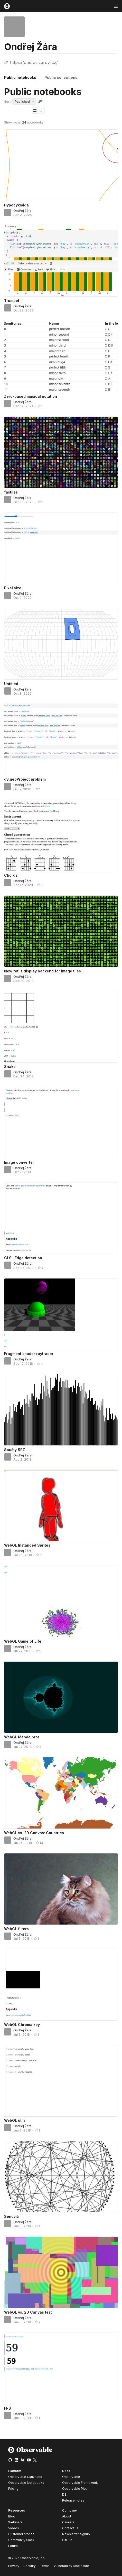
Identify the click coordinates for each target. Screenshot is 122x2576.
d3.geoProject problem (25, 779)
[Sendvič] (61, 2176)
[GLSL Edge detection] (61, 1218)
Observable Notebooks (26, 2483)
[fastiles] (61, 452)
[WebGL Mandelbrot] (61, 1697)
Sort (7, 101)
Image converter (19, 1162)
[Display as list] (41, 110)
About (66, 2516)
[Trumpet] (61, 261)
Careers (68, 2522)
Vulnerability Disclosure (71, 2566)
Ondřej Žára (22, 211)
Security (29, 2566)
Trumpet (11, 300)
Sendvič (11, 2216)
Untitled (11, 683)
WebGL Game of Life (22, 1641)
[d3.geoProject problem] (61, 739)
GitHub (67, 2540)
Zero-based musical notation (30, 396)
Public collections (61, 77)
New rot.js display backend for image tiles (42, 971)
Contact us (70, 2528)
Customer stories (21, 2534)
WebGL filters (16, 1929)
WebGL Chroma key (22, 2024)
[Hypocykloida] (61, 165)
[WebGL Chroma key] (61, 1985)
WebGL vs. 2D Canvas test (28, 2312)
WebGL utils (15, 2120)
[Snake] (61, 1027)
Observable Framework (80, 2483)
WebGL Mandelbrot (21, 1737)
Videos (13, 2528)
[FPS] (61, 2368)
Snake (10, 1066)
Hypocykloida (16, 205)
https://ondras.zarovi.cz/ (34, 62)
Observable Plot (74, 2488)
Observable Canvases (25, 2477)
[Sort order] (40, 101)
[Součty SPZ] (61, 1410)
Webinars (15, 2522)
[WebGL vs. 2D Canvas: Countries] (61, 1793)
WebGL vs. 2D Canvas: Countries (34, 1833)
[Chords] (61, 835)
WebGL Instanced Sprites (27, 1545)
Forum (13, 2546)
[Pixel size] (61, 548)
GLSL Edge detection (23, 1258)
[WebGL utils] (61, 2081)
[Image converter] (61, 1122)
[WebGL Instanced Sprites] (61, 1505)
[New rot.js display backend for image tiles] (61, 931)
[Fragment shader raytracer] (61, 1314)
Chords (10, 875)
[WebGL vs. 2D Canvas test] (61, 2272)
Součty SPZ (14, 1449)
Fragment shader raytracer (28, 1353)
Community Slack (21, 2540)
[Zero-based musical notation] (61, 356)
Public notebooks (20, 77)
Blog (11, 2516)
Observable (71, 2477)
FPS (7, 2408)
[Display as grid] (35, 110)
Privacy (13, 2566)
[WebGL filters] (61, 1889)
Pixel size (12, 588)
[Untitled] (61, 644)
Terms (45, 2566)
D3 (64, 2494)
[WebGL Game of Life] (61, 1601)
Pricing (13, 2488)
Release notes (73, 2500)
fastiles (11, 492)
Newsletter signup (76, 2534)
